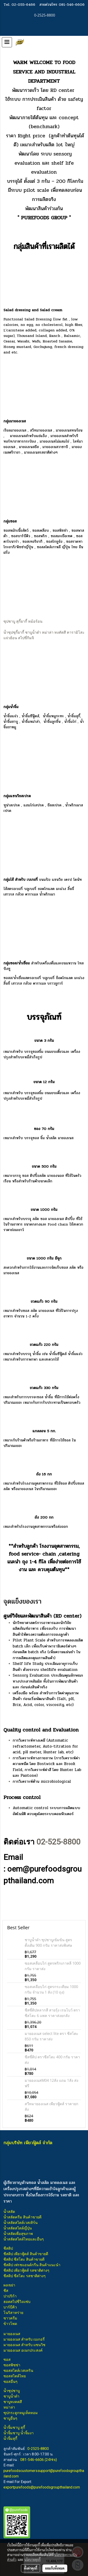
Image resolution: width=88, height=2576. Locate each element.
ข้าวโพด (10, 2324)
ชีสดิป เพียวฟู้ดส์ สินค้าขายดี (25, 2254)
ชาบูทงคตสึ (12, 2402)
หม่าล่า (9, 2407)
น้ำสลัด (9, 2211)
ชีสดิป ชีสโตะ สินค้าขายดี (23, 2259)
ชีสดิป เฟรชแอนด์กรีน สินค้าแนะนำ (31, 2265)
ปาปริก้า (10, 2296)
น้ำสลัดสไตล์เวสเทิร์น (20, 2222)
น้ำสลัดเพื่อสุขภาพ (18, 2233)
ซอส (7, 2359)
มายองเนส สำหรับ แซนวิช (24, 2345)
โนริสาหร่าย (13, 2312)
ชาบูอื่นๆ (10, 2418)
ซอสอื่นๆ (10, 2381)
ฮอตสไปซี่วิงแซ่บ (16, 2301)
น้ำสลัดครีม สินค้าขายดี (22, 2217)
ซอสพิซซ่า (11, 2365)
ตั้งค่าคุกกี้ (30, 2568)
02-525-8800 (59, 1841)
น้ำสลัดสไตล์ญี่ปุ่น (17, 2228)
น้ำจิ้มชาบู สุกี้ (14, 2427)
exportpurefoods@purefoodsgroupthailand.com (41, 2487)
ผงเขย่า (9, 2285)
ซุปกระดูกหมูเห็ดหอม (20, 2413)
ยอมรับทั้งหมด (55, 2568)
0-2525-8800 (38, 2448)
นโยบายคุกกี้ (32, 2559)
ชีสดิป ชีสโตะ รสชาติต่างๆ (24, 2276)
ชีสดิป (8, 2248)
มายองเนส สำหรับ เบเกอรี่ (24, 2339)
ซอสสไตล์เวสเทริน (18, 2370)
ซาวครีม (10, 2318)
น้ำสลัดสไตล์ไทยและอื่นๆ (23, 2239)
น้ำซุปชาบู (11, 2391)
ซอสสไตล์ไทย (14, 2376)
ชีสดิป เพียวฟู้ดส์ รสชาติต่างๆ (26, 2270)
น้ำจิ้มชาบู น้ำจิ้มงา (18, 2433)
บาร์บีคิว (10, 2307)
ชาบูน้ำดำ (11, 2396)
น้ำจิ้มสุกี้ (10, 2438)
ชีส (5, 2290)
